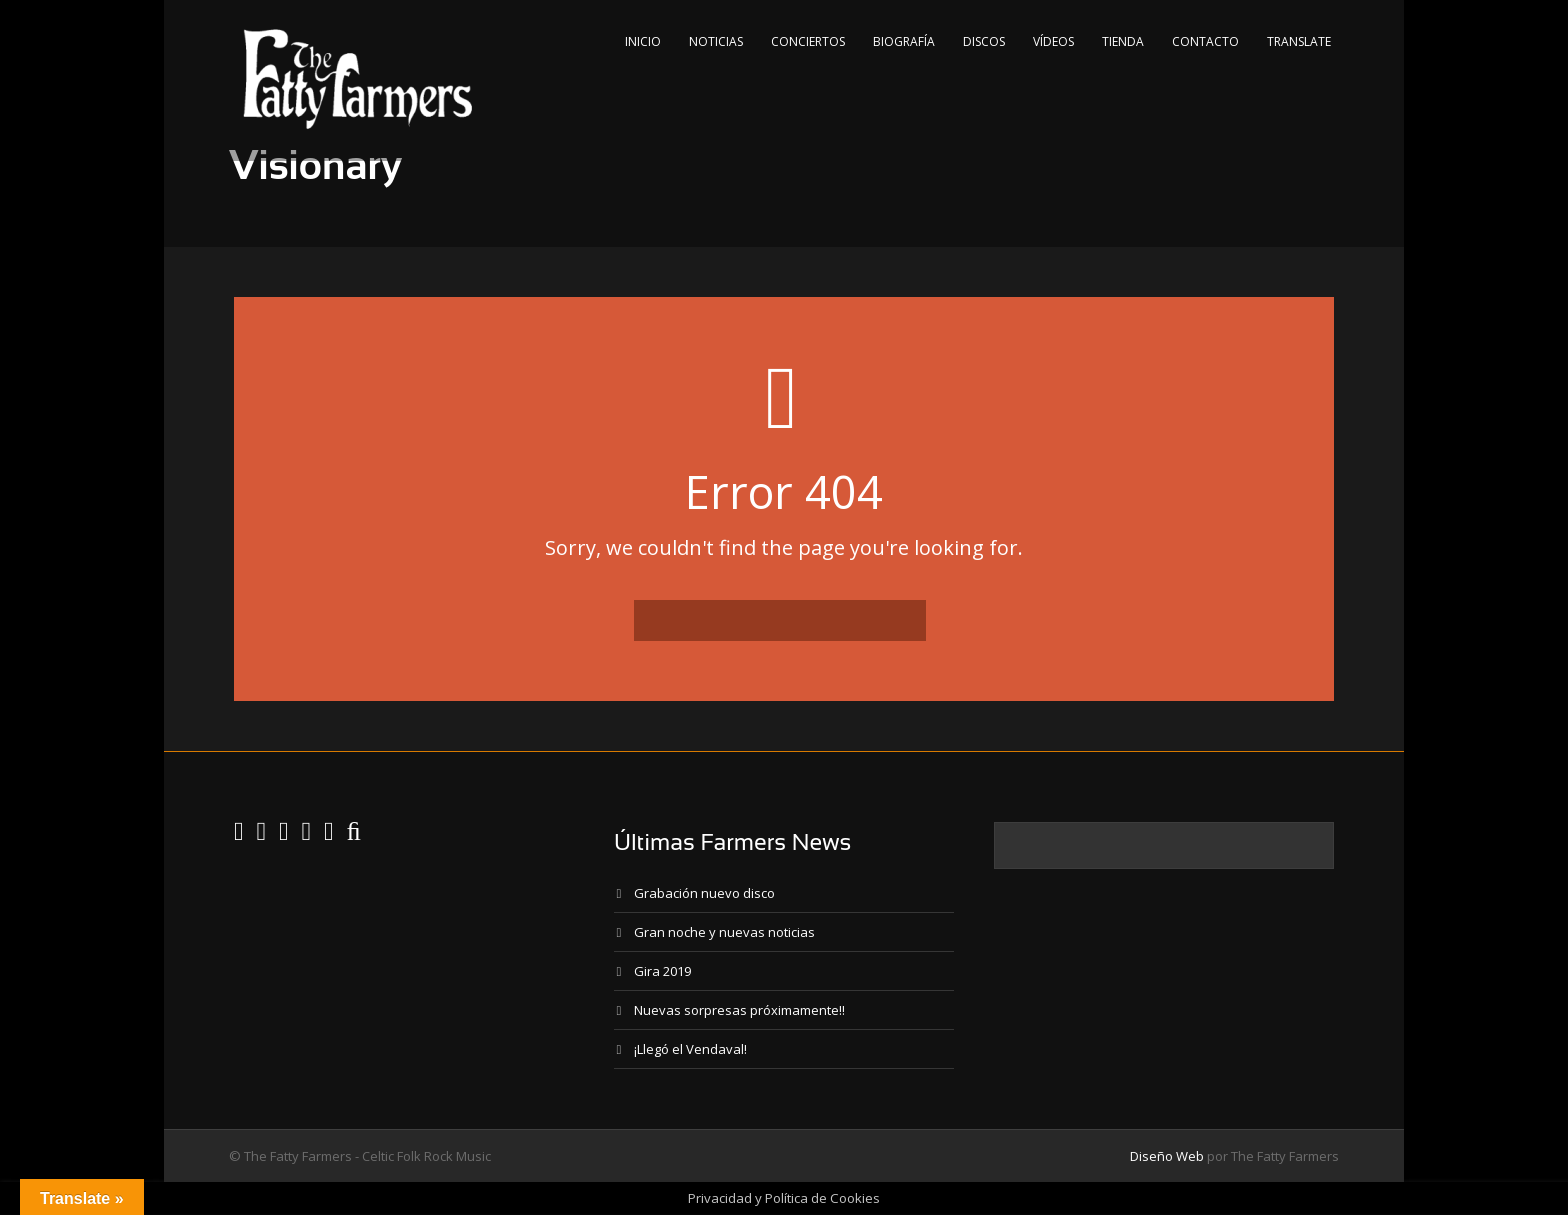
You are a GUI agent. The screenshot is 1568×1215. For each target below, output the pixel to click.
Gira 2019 (662, 971)
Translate (1299, 41)
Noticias (716, 41)
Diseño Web (1167, 1156)
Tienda (1123, 41)
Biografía (904, 41)
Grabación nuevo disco (704, 893)
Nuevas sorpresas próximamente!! (739, 1010)
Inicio (643, 41)
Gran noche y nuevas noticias (724, 932)
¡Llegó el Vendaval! (690, 1049)
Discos (984, 41)
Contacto (1205, 41)
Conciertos (808, 41)
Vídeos (1053, 41)
